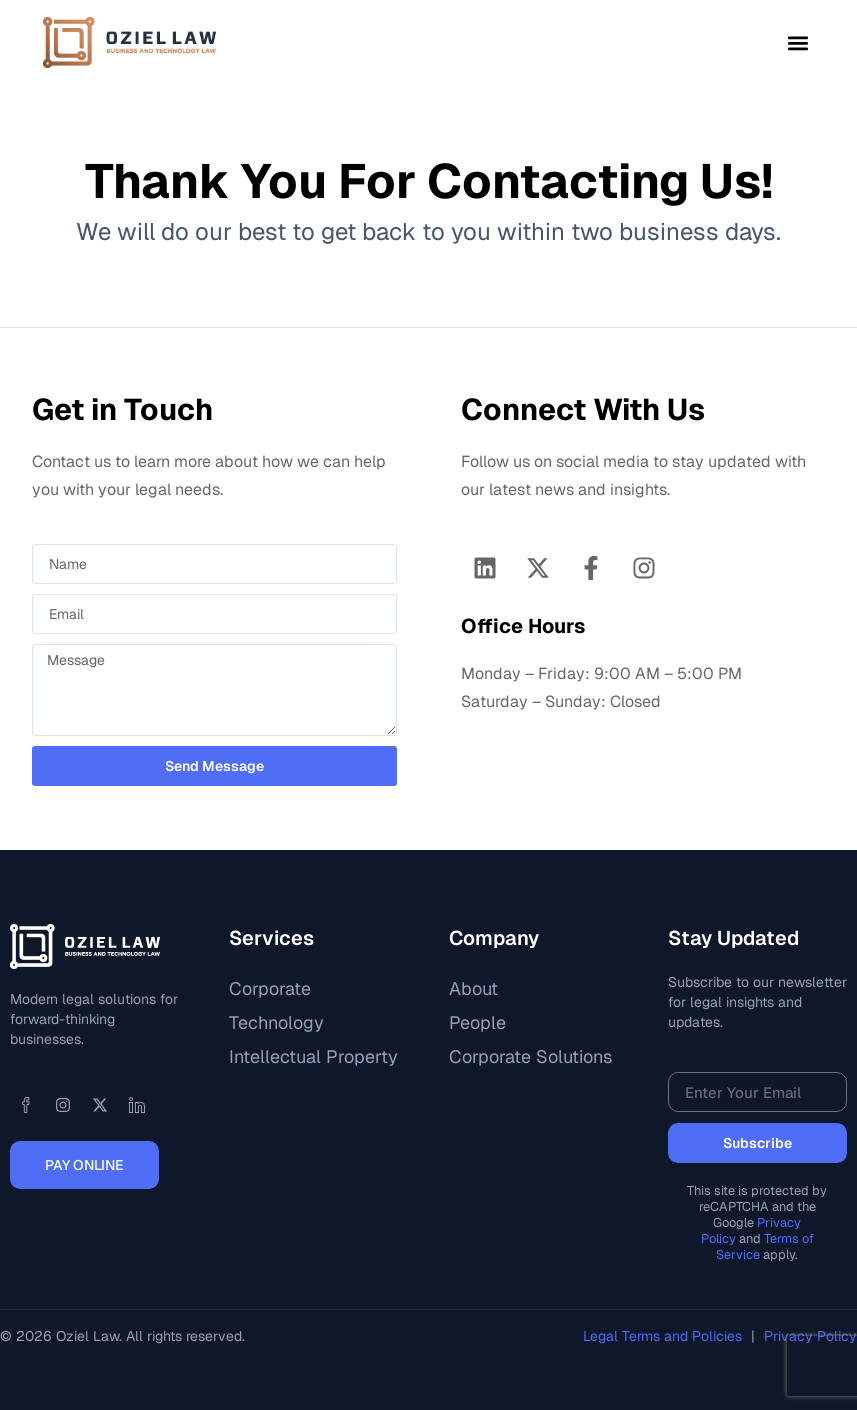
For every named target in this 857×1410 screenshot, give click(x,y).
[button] (797, 42)
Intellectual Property (313, 1056)
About (473, 988)
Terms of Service (765, 1246)
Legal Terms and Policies (664, 1336)
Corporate (270, 988)
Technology (276, 1022)
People (477, 1022)
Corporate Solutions (530, 1056)
